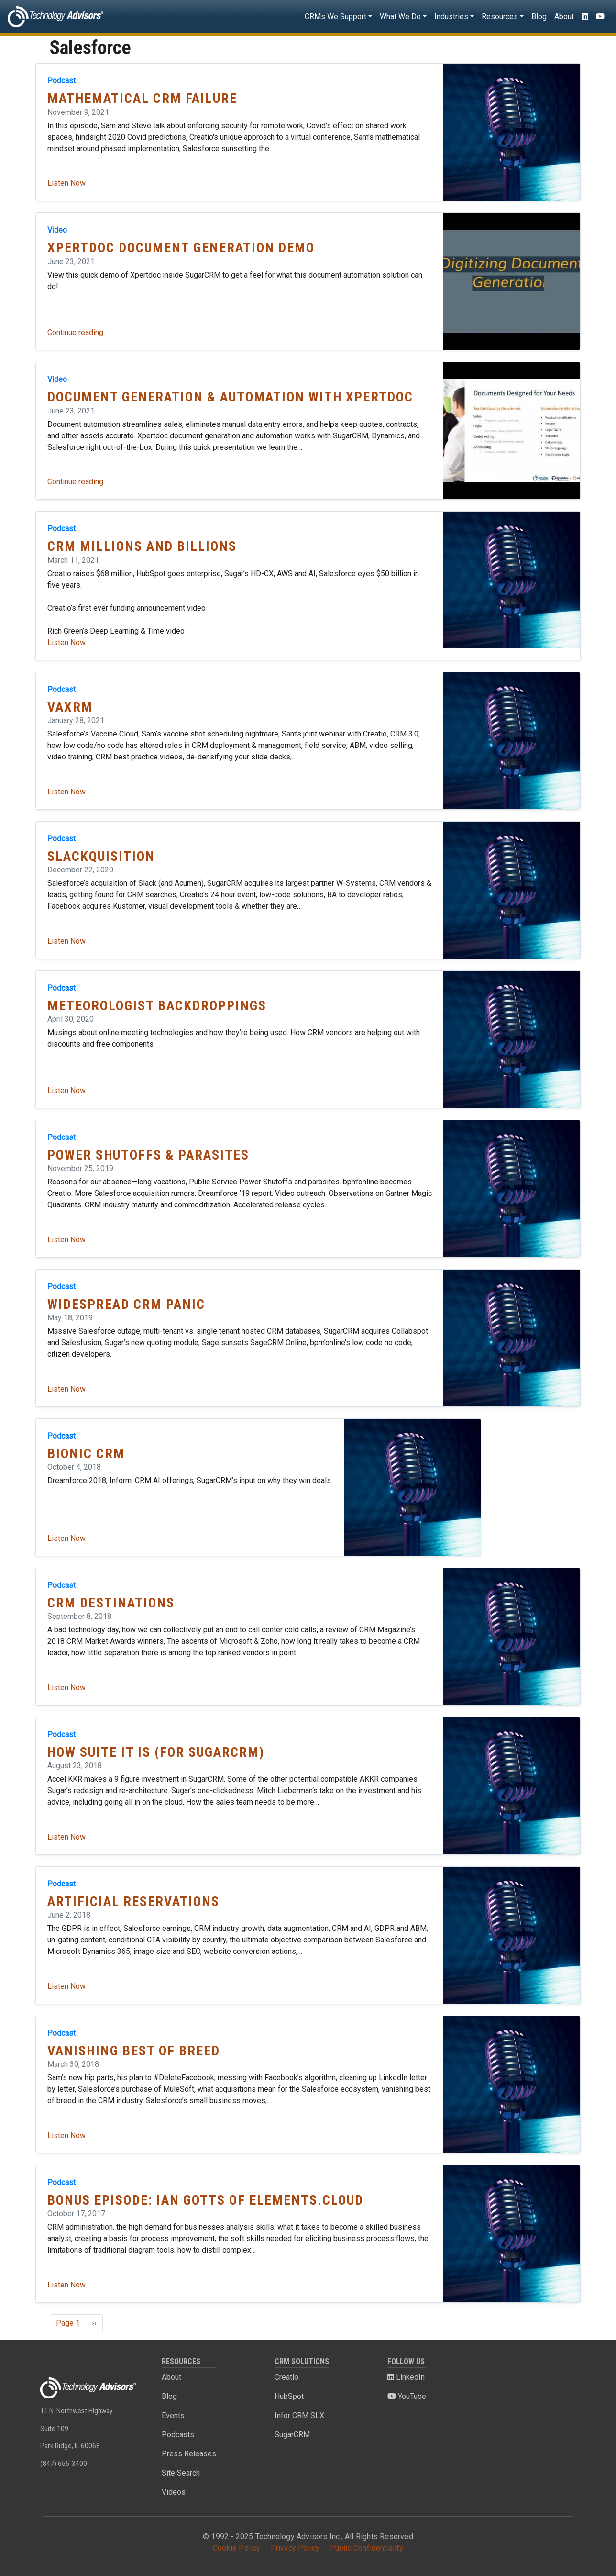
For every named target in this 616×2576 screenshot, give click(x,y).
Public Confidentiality (366, 2548)
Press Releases (189, 2453)
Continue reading (75, 332)
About (564, 16)
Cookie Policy (237, 2548)
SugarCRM (292, 2434)
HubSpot (289, 2396)
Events (173, 2415)
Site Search (181, 2472)
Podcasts (178, 2434)
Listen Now (66, 183)
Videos (174, 2492)
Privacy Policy (295, 2548)
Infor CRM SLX (299, 2415)
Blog (539, 16)
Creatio (286, 2377)
